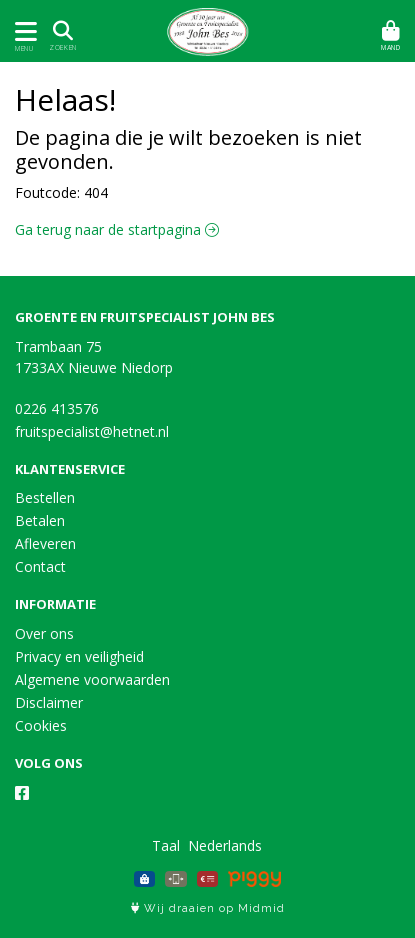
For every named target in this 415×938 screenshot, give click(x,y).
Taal (166, 845)
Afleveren (45, 543)
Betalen (40, 520)
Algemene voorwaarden (92, 679)
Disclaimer (49, 702)
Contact (40, 566)
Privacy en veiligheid (79, 656)
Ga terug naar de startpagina (117, 229)
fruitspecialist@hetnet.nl (92, 431)
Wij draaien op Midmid (208, 908)
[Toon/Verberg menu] (22, 31)
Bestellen (45, 497)
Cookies (41, 725)
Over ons (44, 633)
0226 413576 (57, 408)
